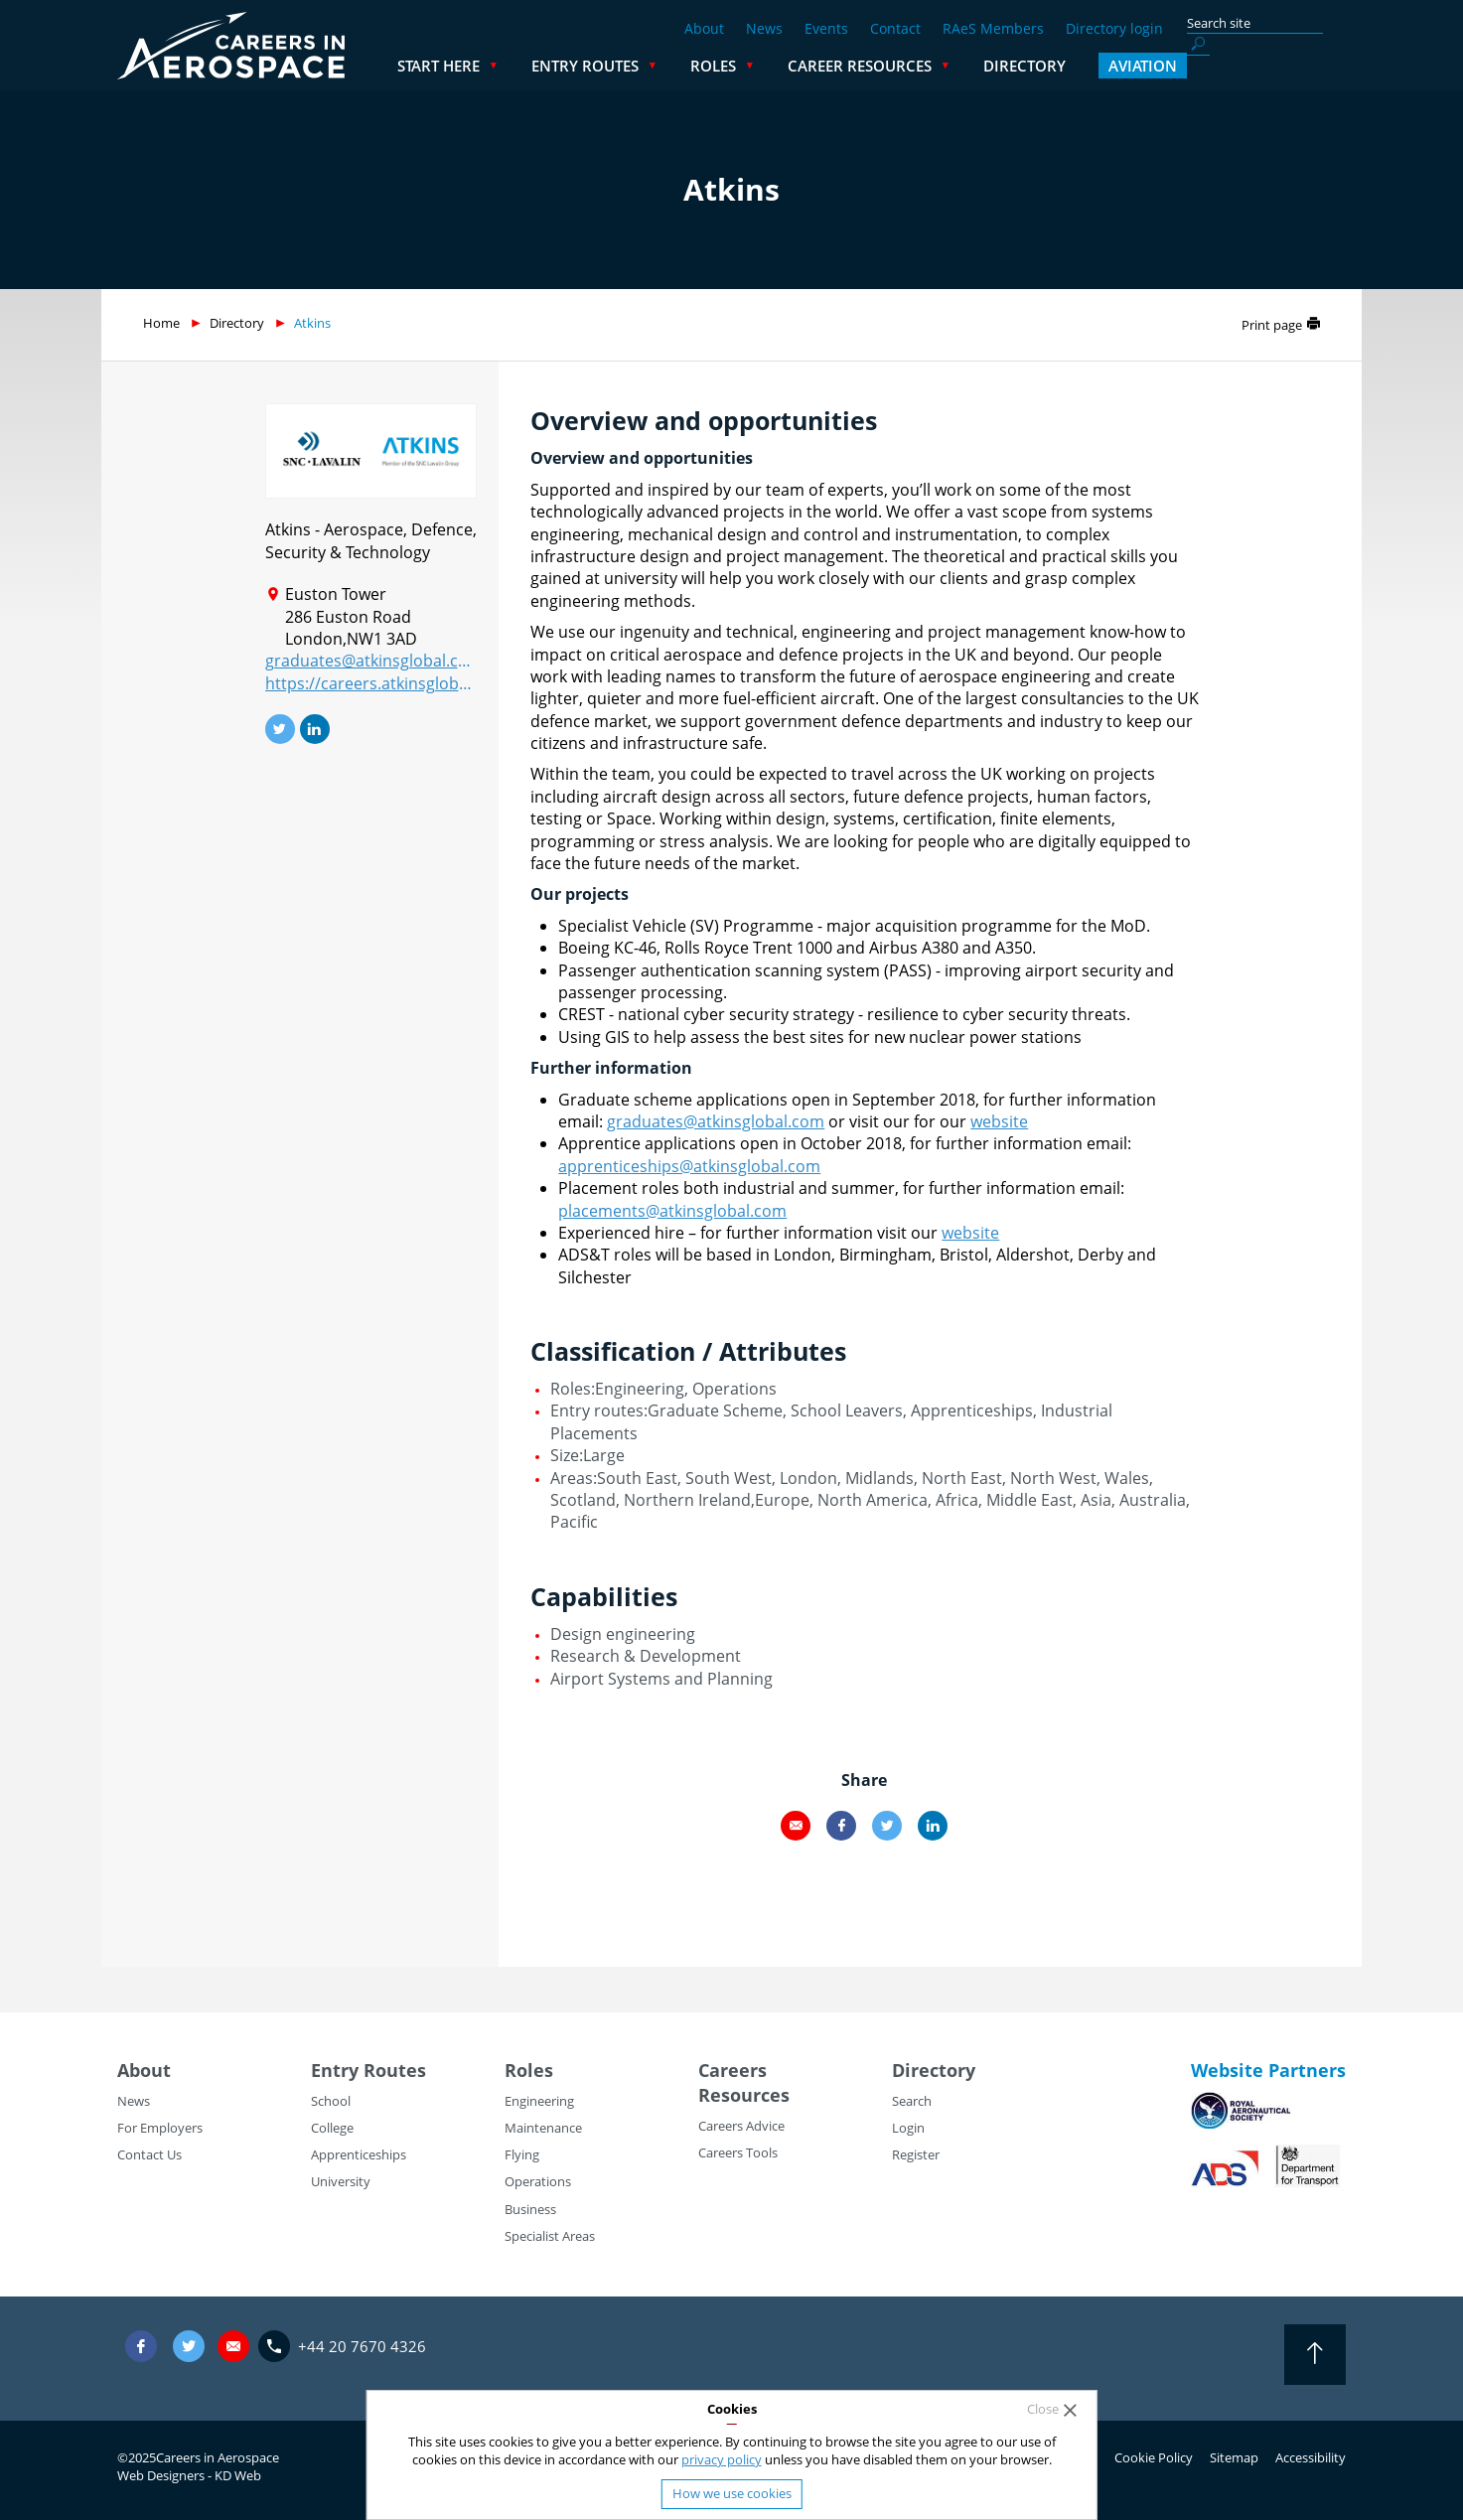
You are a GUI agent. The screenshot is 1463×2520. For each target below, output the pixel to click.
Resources (744, 2095)
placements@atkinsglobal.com (672, 1211)
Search (912, 2101)
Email (795, 1826)
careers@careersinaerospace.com (233, 2346)
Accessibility (1310, 2457)
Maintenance (543, 2128)
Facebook (841, 1826)
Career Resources (1019, 65)
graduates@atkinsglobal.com (371, 660)
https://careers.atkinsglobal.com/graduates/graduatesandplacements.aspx (371, 683)
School (331, 2101)
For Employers (160, 2128)
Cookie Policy (1153, 2457)
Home (161, 323)
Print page (1272, 325)
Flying (522, 2154)
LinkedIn (933, 1826)
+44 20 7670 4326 (362, 2346)
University (340, 2181)
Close (1043, 2409)
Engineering (539, 2101)
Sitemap (1234, 2457)
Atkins (312, 323)
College (332, 2128)
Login (908, 2128)
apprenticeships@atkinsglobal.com (689, 1166)
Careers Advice (741, 2126)
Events (826, 28)
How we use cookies (732, 2493)
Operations (538, 2181)
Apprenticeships (358, 2154)
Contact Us (149, 2154)
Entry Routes (744, 65)
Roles (872, 65)
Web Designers (161, 2475)
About (704, 28)
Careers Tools (738, 2152)
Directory (1183, 65)
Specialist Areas (550, 2236)
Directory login (1114, 28)
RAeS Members (993, 28)
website (999, 1121)
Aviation (1301, 65)
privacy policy (721, 2459)
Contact (895, 28)
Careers (732, 2070)
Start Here (597, 65)
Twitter (887, 1826)
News (764, 28)
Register (916, 2154)
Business (530, 2209)
